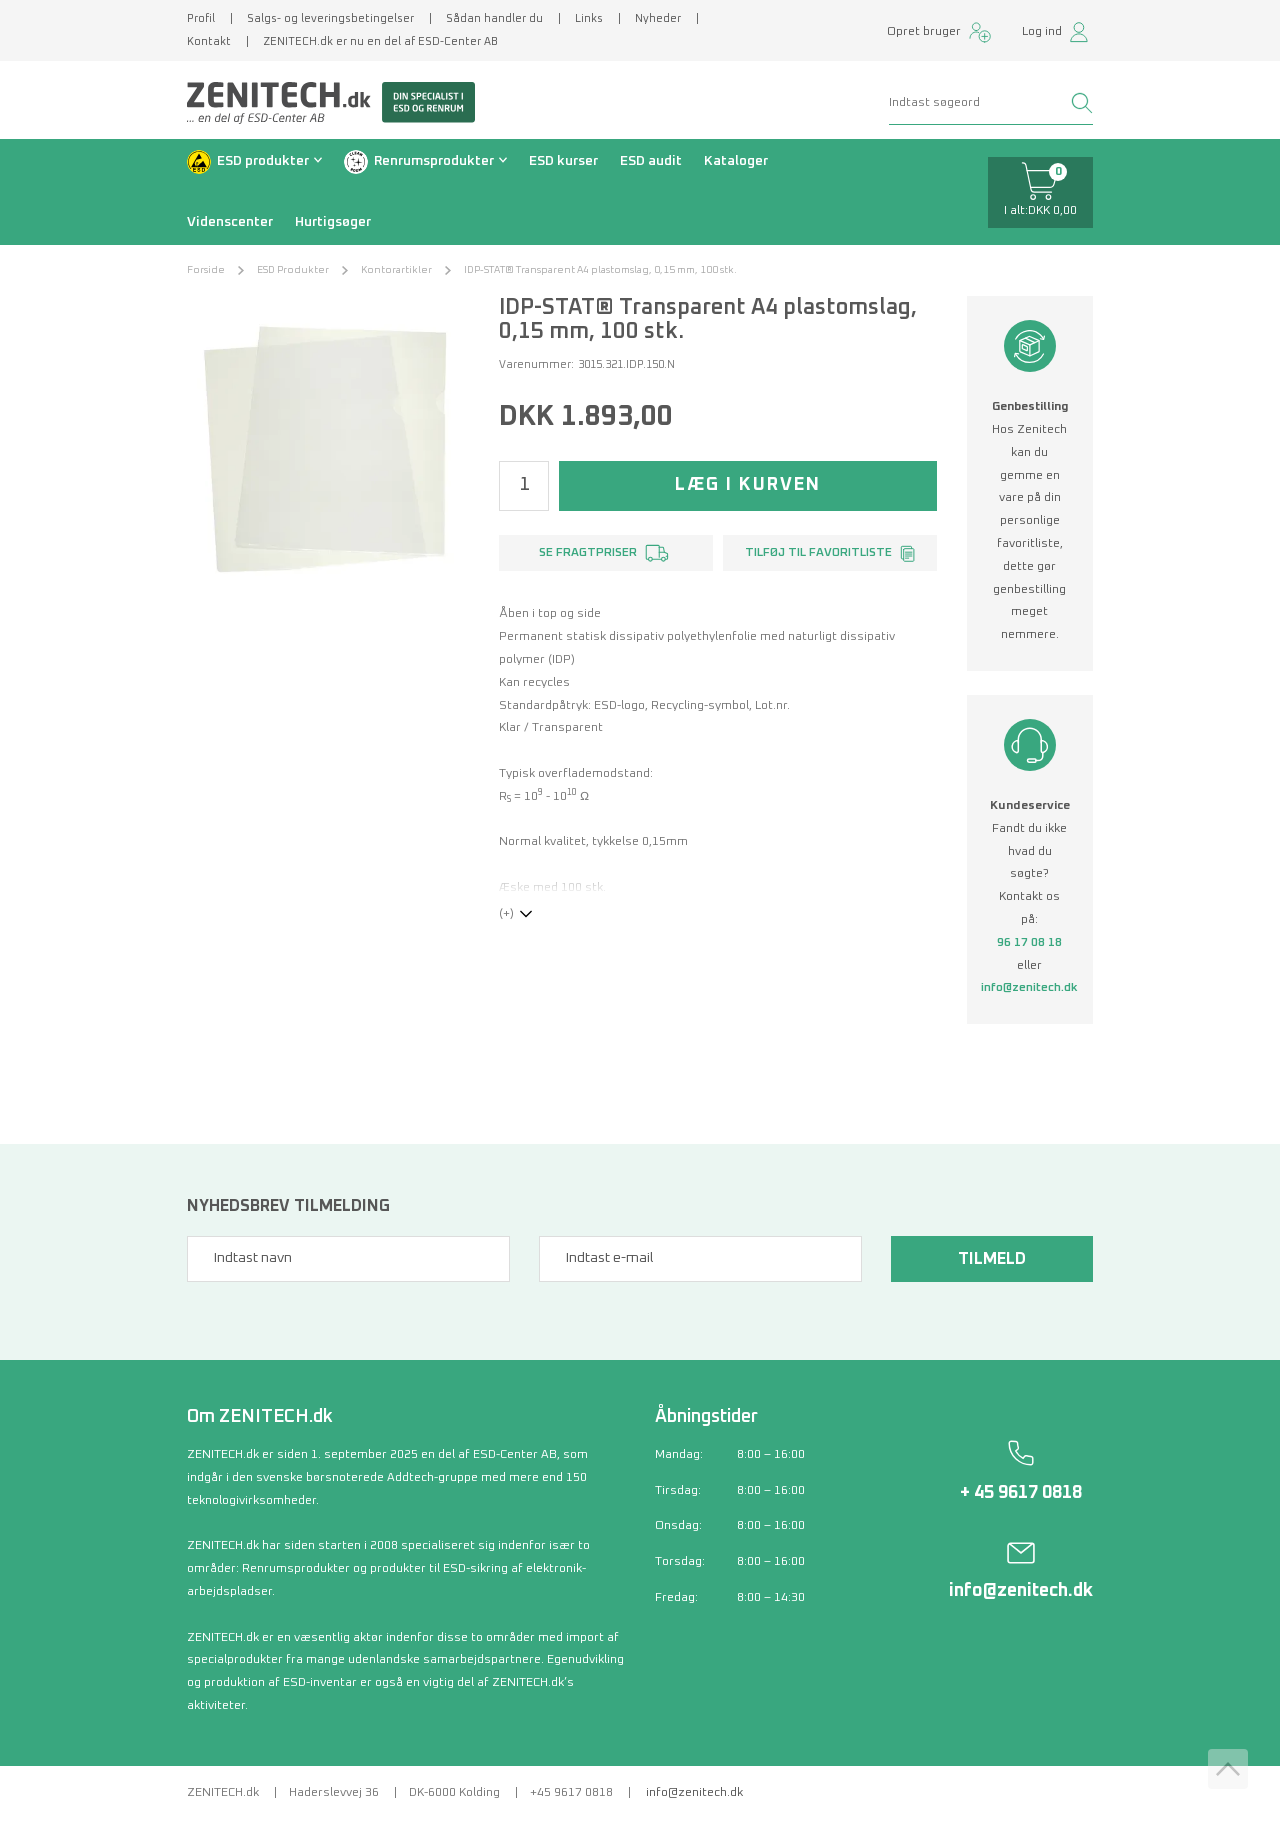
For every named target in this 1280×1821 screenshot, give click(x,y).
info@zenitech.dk (1029, 988)
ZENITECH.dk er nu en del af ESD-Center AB (380, 41)
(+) (506, 914)
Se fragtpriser (588, 553)
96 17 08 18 (1029, 943)
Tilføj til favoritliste (818, 553)
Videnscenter (230, 222)
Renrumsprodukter (434, 161)
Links (589, 18)
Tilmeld (992, 1259)
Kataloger (736, 161)
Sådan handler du (494, 18)
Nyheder (658, 18)
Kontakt (209, 41)
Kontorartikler (396, 270)
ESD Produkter (293, 270)
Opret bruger (924, 32)
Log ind (1042, 32)
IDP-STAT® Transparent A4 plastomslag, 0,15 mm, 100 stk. (600, 270)
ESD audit (651, 161)
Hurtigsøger (333, 222)
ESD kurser (563, 161)
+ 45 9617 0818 (1021, 1493)
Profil (201, 18)
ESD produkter (263, 161)
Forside (206, 270)
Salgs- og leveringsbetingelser (330, 18)
